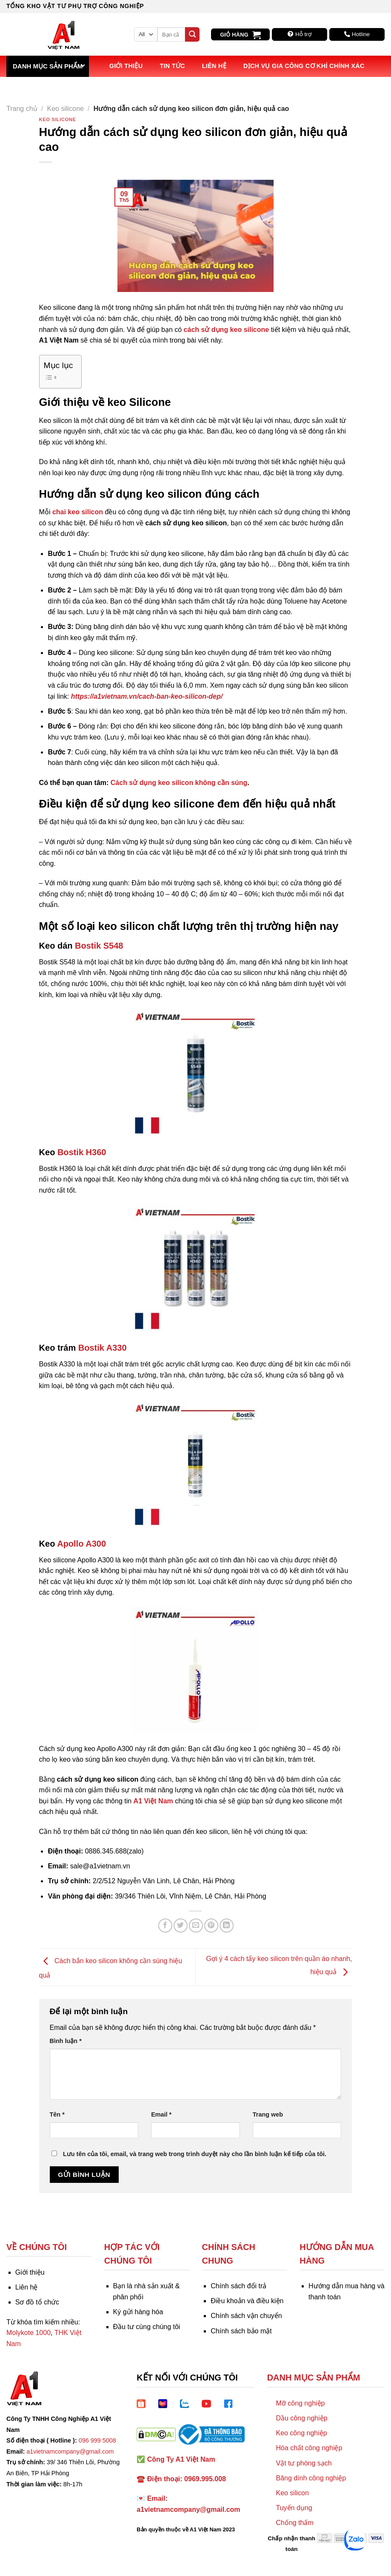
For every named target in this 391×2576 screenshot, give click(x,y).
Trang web (268, 2114)
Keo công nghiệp (301, 2433)
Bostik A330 (102, 1347)
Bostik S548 (99, 945)
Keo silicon (292, 2493)
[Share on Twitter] (181, 1926)
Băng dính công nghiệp (311, 2478)
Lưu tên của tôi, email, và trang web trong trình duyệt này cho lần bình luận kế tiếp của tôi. (194, 2154)
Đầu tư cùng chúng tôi (146, 2326)
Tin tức (172, 65)
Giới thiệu (126, 65)
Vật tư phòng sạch (303, 2463)
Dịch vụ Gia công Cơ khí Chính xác (304, 65)
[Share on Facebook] (165, 1926)
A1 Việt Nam (153, 1801)
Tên (57, 2114)
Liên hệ (214, 65)
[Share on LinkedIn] (227, 1926)
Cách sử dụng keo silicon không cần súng (179, 782)
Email (161, 2114)
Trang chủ (21, 108)
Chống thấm (294, 2522)
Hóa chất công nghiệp (309, 2447)
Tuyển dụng (294, 2507)
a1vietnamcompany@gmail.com (70, 2451)
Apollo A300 (82, 1543)
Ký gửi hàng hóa (138, 2311)
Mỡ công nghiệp (300, 2403)
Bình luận (66, 2041)
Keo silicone (65, 108)
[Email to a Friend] (196, 1926)
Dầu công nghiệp (301, 2418)
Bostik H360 (81, 1152)
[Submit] (192, 34)
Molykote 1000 (28, 2332)
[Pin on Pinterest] (211, 1926)
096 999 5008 (97, 2440)
